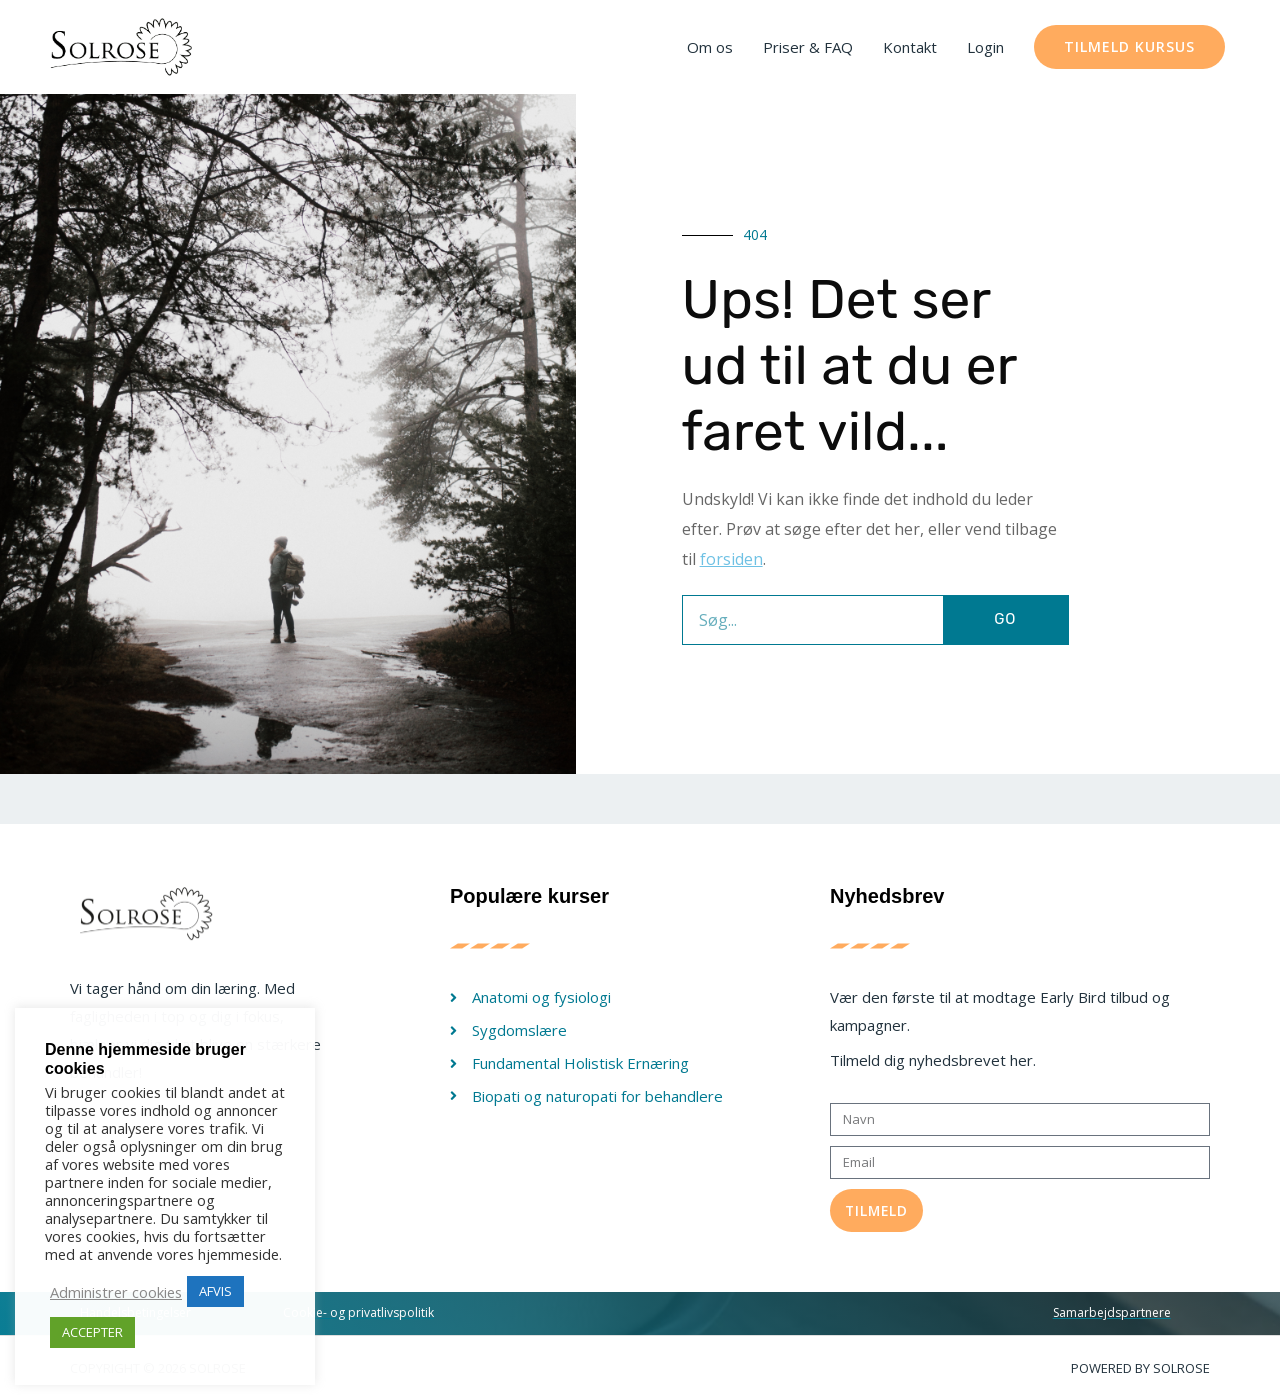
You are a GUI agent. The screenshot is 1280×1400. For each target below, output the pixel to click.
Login (985, 47)
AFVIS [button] (215, 1291)
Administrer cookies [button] (116, 1292)
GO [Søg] (1005, 619)
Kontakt (910, 47)
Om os (710, 47)
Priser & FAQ (808, 47)
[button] (1129, 47)
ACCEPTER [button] (92, 1332)
